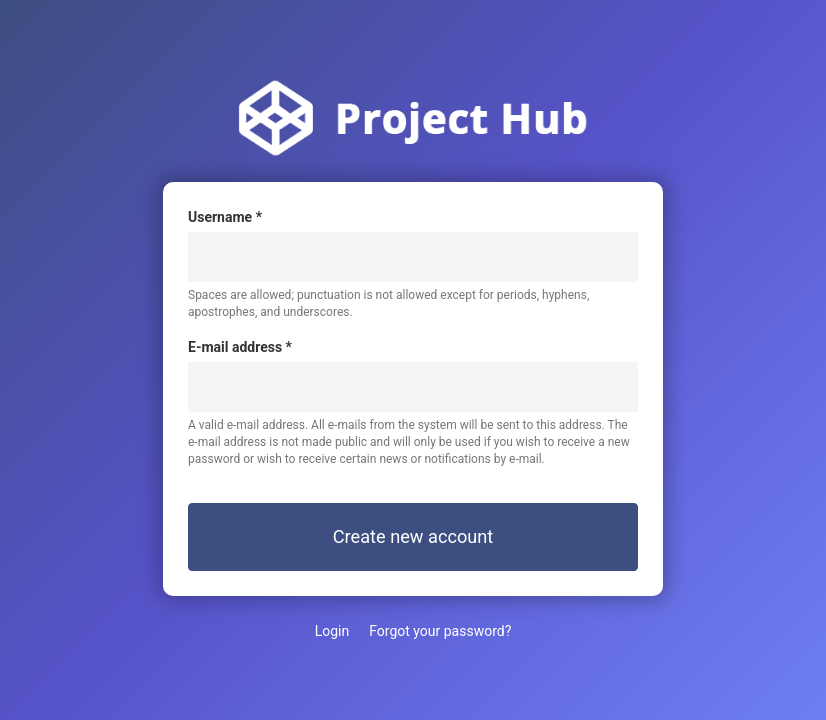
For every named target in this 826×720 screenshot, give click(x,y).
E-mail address (240, 347)
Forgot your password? (440, 631)
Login (332, 631)
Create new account (413, 536)
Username (225, 217)
